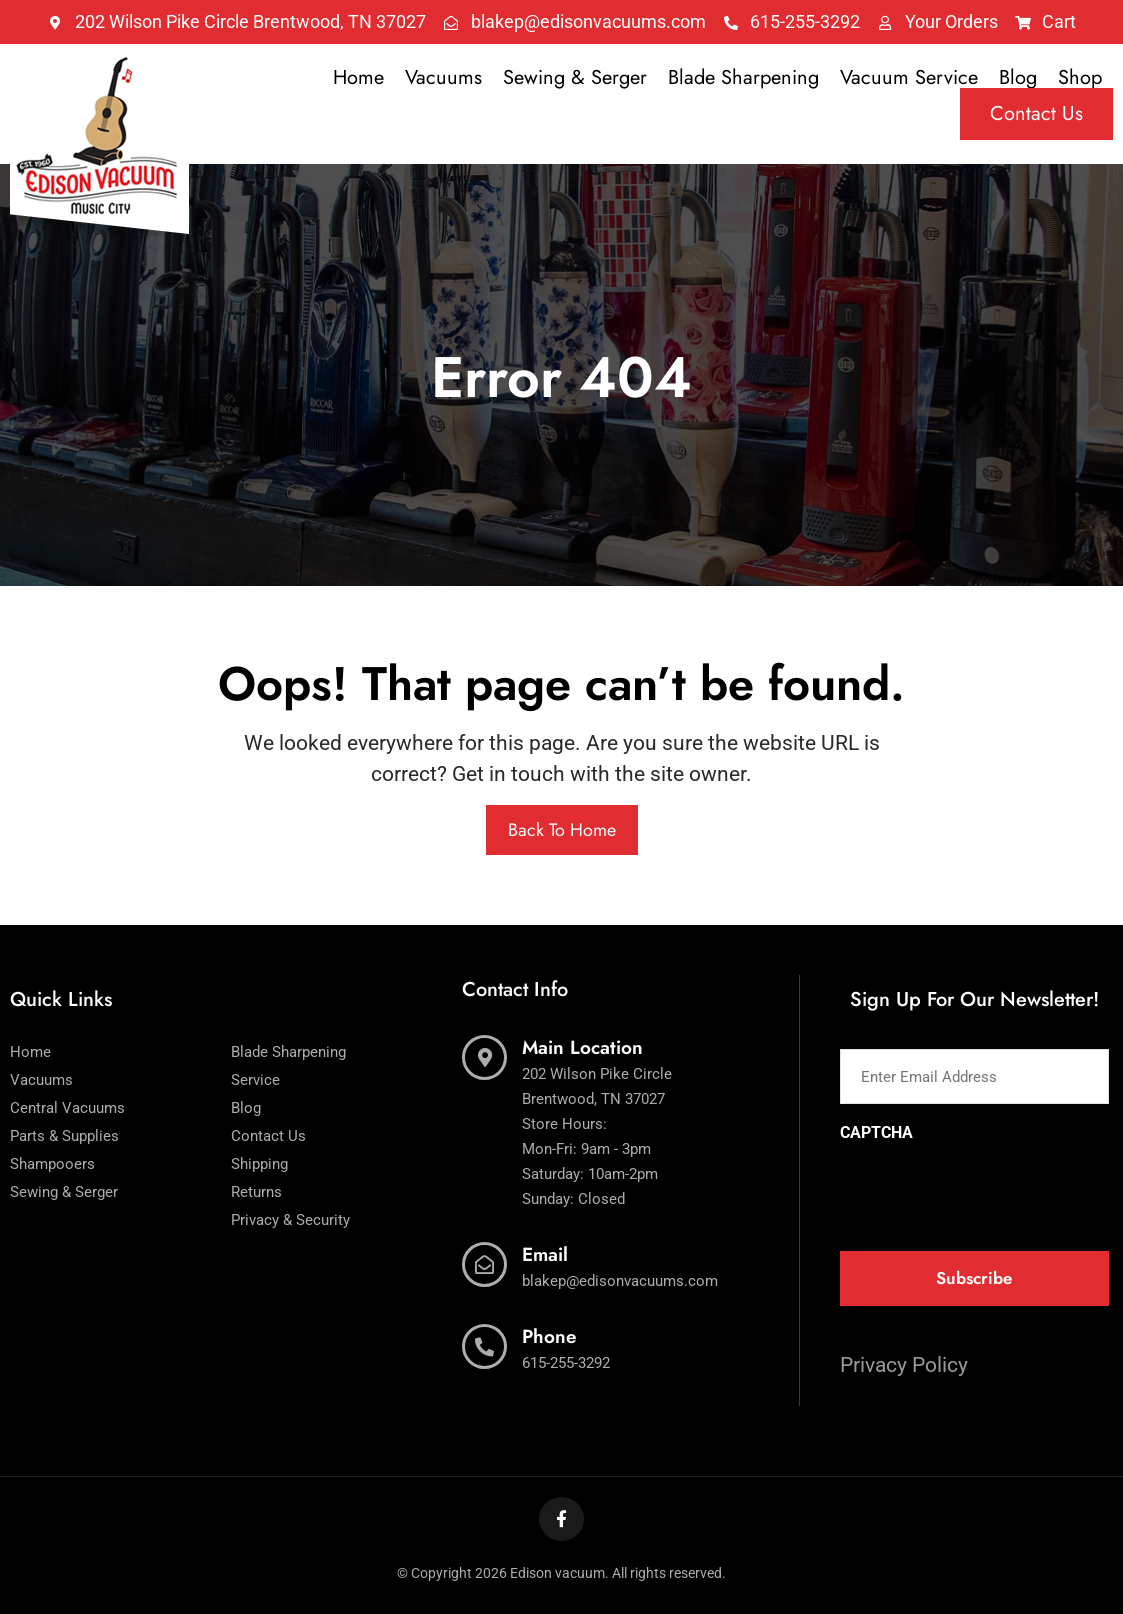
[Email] (484, 1264)
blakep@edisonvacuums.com (620, 1281)
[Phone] (484, 1346)
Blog (1018, 78)
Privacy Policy (904, 1365)
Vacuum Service (909, 78)
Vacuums (443, 78)
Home (358, 78)
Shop (1080, 78)
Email (545, 1254)
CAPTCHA (876, 1133)
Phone (549, 1336)
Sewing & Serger (575, 78)
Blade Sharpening (743, 78)
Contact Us (1036, 113)
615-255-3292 (566, 1363)
